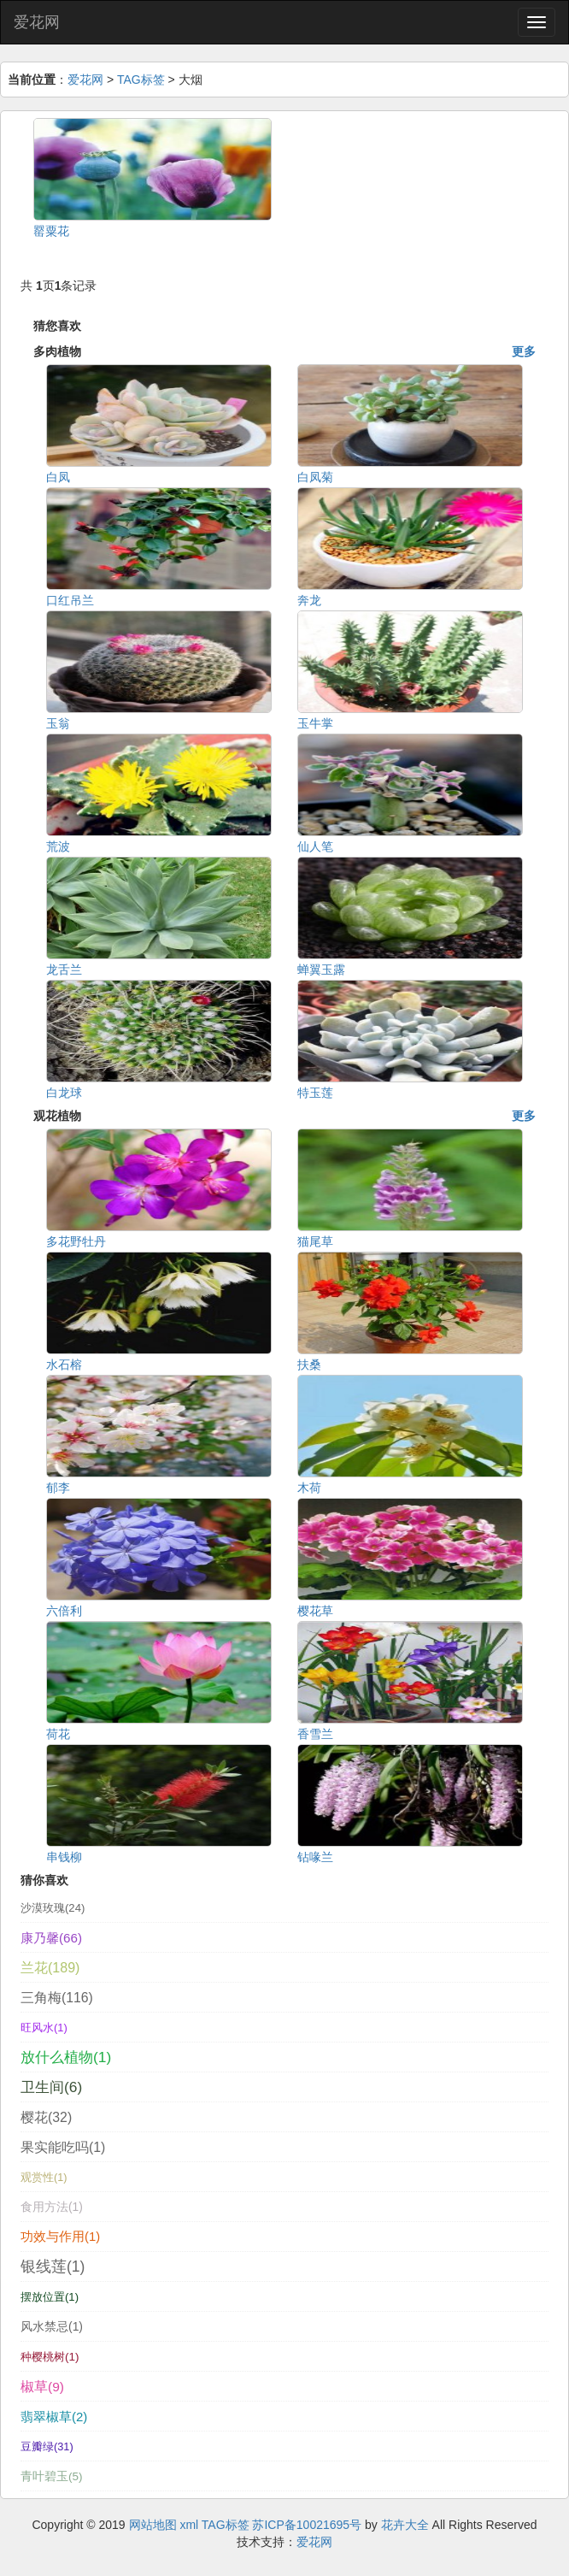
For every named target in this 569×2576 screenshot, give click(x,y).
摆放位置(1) (50, 2296)
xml (188, 2525)
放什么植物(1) (66, 2057)
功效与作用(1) (60, 2236)
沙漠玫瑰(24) (53, 1907)
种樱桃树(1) (50, 2356)
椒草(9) (42, 2386)
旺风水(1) (44, 2027)
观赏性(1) (44, 2178)
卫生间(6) (51, 2087)
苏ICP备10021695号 (306, 2525)
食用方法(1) (52, 2207)
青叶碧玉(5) (52, 2476)
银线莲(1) (53, 2266)
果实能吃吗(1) (63, 2147)
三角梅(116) (57, 1997)
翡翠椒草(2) (54, 2416)
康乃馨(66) (51, 1938)
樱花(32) (46, 2117)
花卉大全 (405, 2525)
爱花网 (37, 22)
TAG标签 (141, 79)
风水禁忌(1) (52, 2326)
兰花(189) (50, 1967)
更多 (524, 351)
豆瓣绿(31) (47, 2446)
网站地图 (153, 2525)
